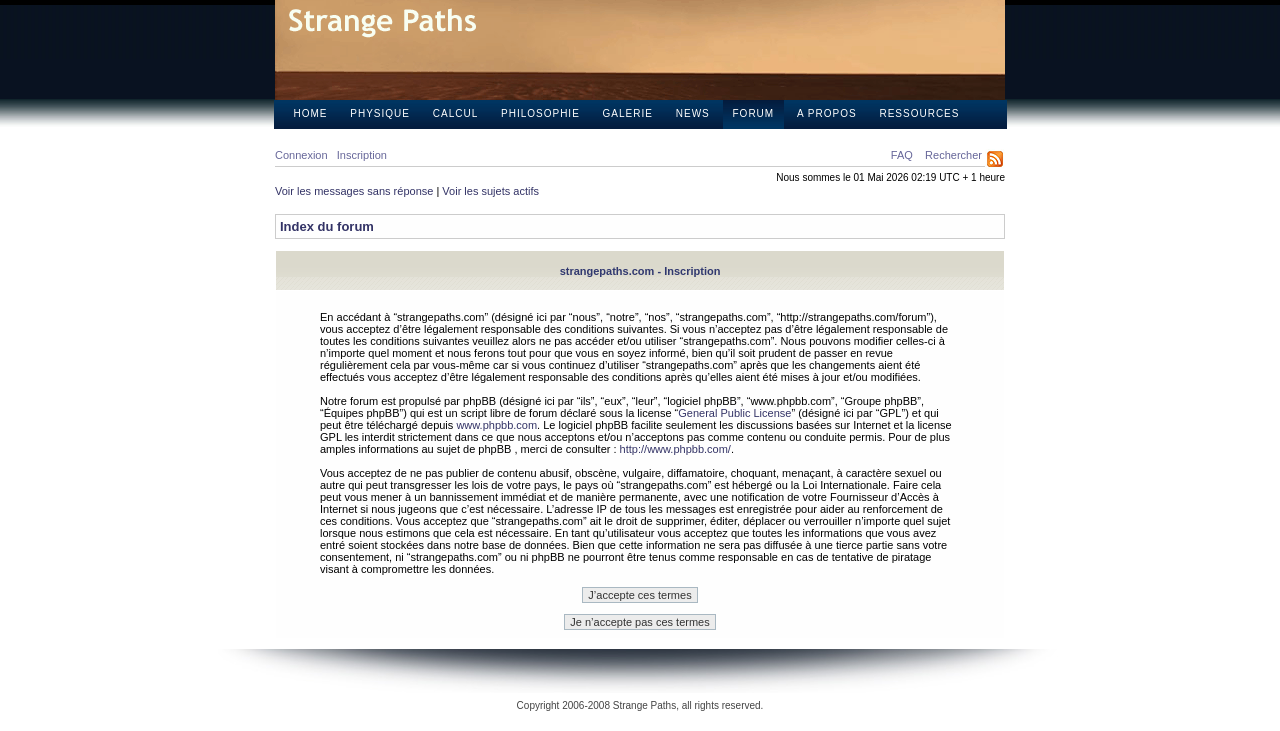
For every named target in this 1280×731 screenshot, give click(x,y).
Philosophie (540, 113)
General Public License (734, 413)
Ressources (919, 113)
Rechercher (953, 155)
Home (311, 113)
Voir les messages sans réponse (354, 191)
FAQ (902, 155)
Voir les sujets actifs (490, 191)
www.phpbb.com (496, 425)
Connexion (301, 155)
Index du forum (327, 226)
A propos (827, 113)
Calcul (455, 113)
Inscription (362, 155)
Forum (754, 113)
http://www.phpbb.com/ (675, 449)
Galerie (628, 113)
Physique (380, 113)
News (693, 113)
